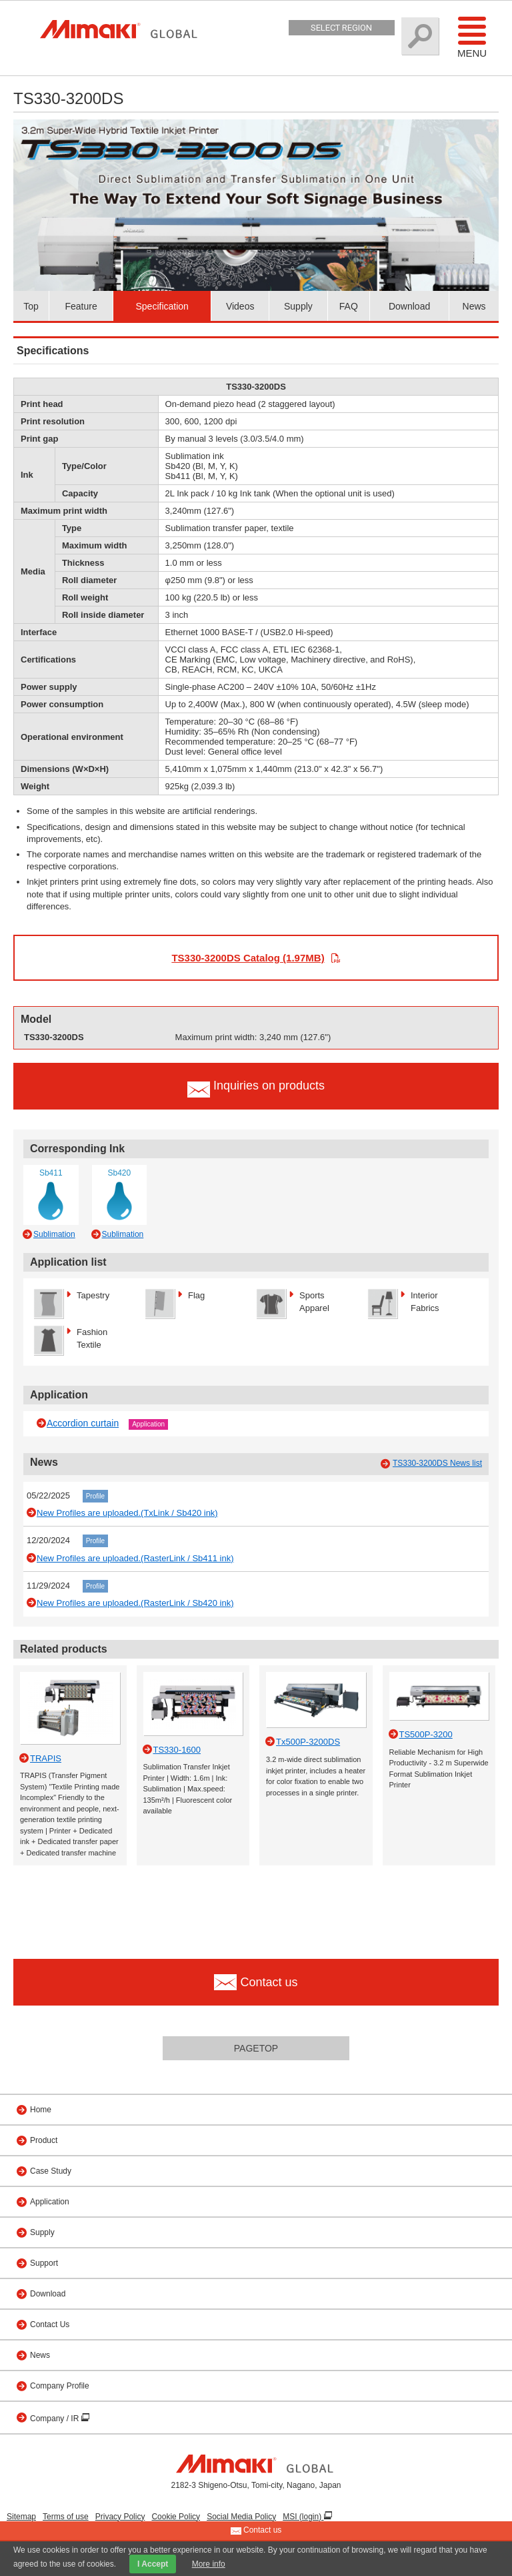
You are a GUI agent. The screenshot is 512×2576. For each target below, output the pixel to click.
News (474, 306)
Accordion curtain (83, 1423)
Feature (81, 306)
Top (31, 306)
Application (148, 1424)
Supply (298, 306)
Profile (95, 1496)
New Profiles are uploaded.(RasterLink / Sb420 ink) (135, 1603)
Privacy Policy (120, 2516)
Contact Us (49, 2324)
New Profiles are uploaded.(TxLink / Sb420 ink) (127, 1513)
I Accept (152, 2564)
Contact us (256, 2530)
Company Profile (59, 2386)
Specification (161, 306)
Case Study (50, 2171)
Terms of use (66, 2516)
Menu (472, 37)
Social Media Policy (241, 2516)
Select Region (341, 28)
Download (409, 306)
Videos (240, 306)
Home (40, 2109)
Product (43, 2140)
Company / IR (55, 2418)
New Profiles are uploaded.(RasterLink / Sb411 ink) (135, 1558)
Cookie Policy (175, 2516)
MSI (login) (303, 2516)
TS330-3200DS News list (437, 1463)
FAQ (348, 306)
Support (44, 2263)
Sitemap (21, 2516)
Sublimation (54, 1234)
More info (208, 2564)
